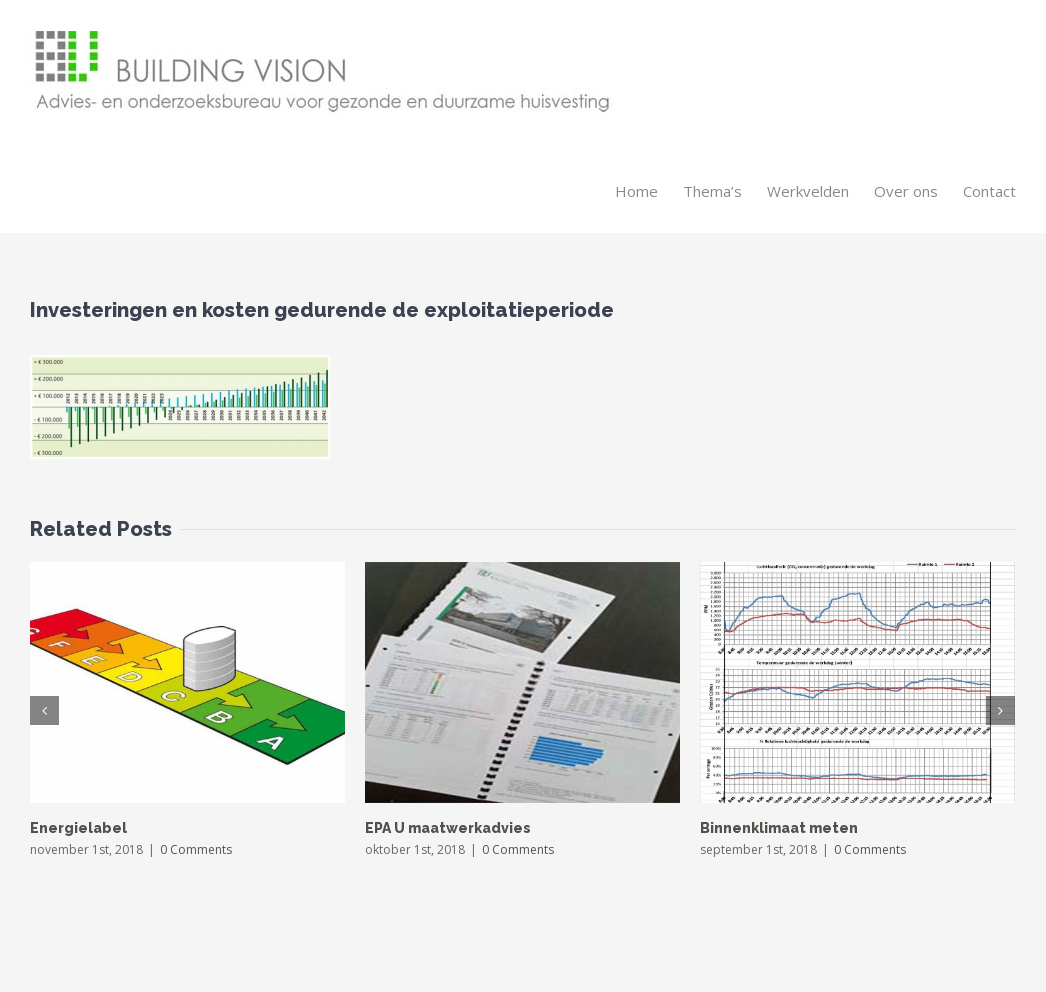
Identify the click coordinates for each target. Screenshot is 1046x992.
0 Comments (196, 848)
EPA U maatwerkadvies (448, 827)
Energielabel (78, 827)
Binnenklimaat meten (779, 827)
